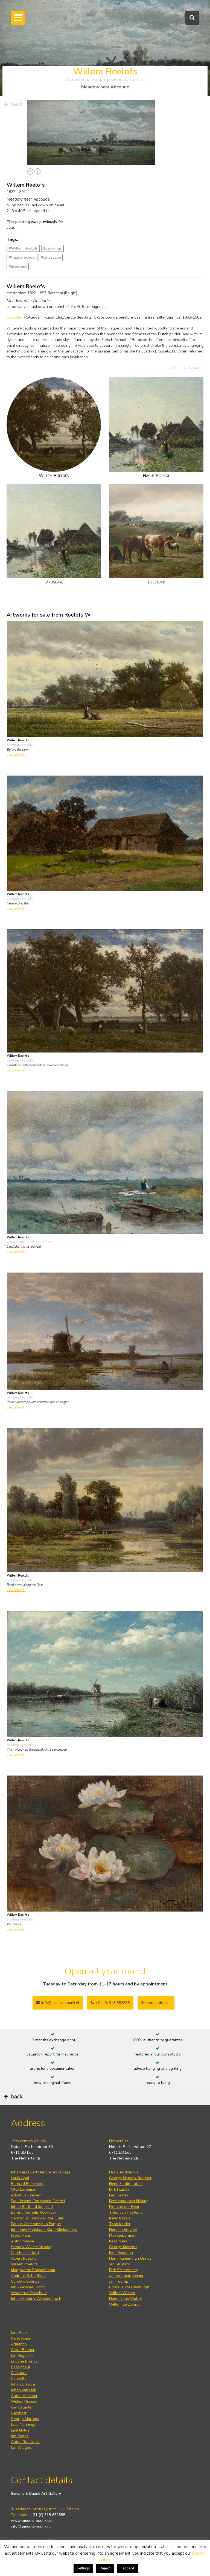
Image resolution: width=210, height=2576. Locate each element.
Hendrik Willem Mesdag (31, 2247)
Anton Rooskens (25, 2441)
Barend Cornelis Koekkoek (34, 2212)
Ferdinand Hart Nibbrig (128, 2201)
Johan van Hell (23, 2390)
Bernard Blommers (27, 2183)
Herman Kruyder (123, 2229)
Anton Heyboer (24, 2395)
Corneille (19, 2378)
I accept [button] (127, 2568)
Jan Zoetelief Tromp (28, 2287)
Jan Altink (19, 2332)
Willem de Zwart (124, 2304)
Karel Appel (21, 2338)
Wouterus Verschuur (29, 2292)
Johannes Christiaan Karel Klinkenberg (44, 2229)
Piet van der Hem (124, 2206)
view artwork (17, 755)
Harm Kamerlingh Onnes (130, 2258)
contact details (156, 2002)
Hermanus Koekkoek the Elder (37, 2218)
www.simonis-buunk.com (32, 2520)
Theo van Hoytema (125, 2212)
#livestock (18, 266)
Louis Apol (20, 2178)
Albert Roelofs (23, 2258)
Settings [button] (83, 2568)
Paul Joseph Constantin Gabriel (38, 2201)
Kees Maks (118, 2241)
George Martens (123, 2247)
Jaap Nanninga (23, 2424)
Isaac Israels (120, 2218)
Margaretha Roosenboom (33, 2270)
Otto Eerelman (23, 2189)
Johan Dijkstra (23, 2384)
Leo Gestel (118, 2195)
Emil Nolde (20, 2430)
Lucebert (18, 2413)
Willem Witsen (122, 2292)
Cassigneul (20, 2367)
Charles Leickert (25, 2252)
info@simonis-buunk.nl (31, 2526)
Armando (19, 2344)
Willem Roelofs (24, 2264)
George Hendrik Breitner (130, 2178)
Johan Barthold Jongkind (32, 2206)
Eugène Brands (24, 2361)
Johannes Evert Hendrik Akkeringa (40, 2172)
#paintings (52, 248)
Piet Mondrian (121, 2252)
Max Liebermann (123, 2235)
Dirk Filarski (119, 2189)
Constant (19, 2372)
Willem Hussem (24, 2401)
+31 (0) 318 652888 (110, 2002)
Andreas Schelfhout (28, 2275)
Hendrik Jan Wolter (125, 2298)
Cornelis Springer (26, 2281)
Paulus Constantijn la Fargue (36, 2224)
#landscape (51, 257)
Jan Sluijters (119, 2264)
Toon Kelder (119, 2224)
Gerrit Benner (22, 2349)
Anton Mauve (22, 2241)
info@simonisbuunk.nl (57, 2002)
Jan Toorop (118, 2281)
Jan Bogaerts (22, 2355)
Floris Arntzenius (123, 2172)
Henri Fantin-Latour (126, 2183)
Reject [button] (105, 2568)
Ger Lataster (22, 2407)
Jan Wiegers (21, 2447)
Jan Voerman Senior (126, 2275)
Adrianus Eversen (26, 2195)
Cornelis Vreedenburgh (129, 2287)
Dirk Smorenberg (123, 2270)
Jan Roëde (20, 2436)
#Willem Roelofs (23, 248)
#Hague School (22, 257)
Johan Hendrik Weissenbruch (36, 2298)
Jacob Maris (21, 2235)
